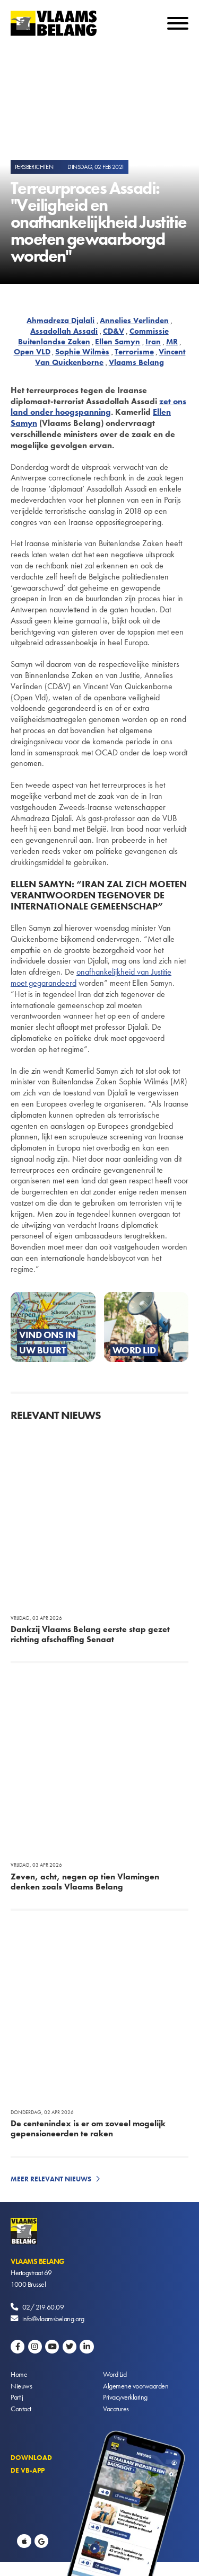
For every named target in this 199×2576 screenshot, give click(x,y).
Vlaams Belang (136, 362)
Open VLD (32, 351)
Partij (17, 2397)
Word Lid (114, 2374)
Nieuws (21, 2386)
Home (19, 2374)
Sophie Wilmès (82, 351)
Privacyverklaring (125, 2397)
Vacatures (116, 2408)
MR (172, 341)
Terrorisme (134, 351)
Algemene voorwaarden (135, 2386)
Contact (21, 2408)
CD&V (113, 331)
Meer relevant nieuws (51, 2178)
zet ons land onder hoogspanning (98, 407)
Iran (153, 341)
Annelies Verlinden (134, 320)
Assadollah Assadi (64, 331)
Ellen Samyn (117, 341)
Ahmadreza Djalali (60, 320)
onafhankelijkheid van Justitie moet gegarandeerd (91, 977)
